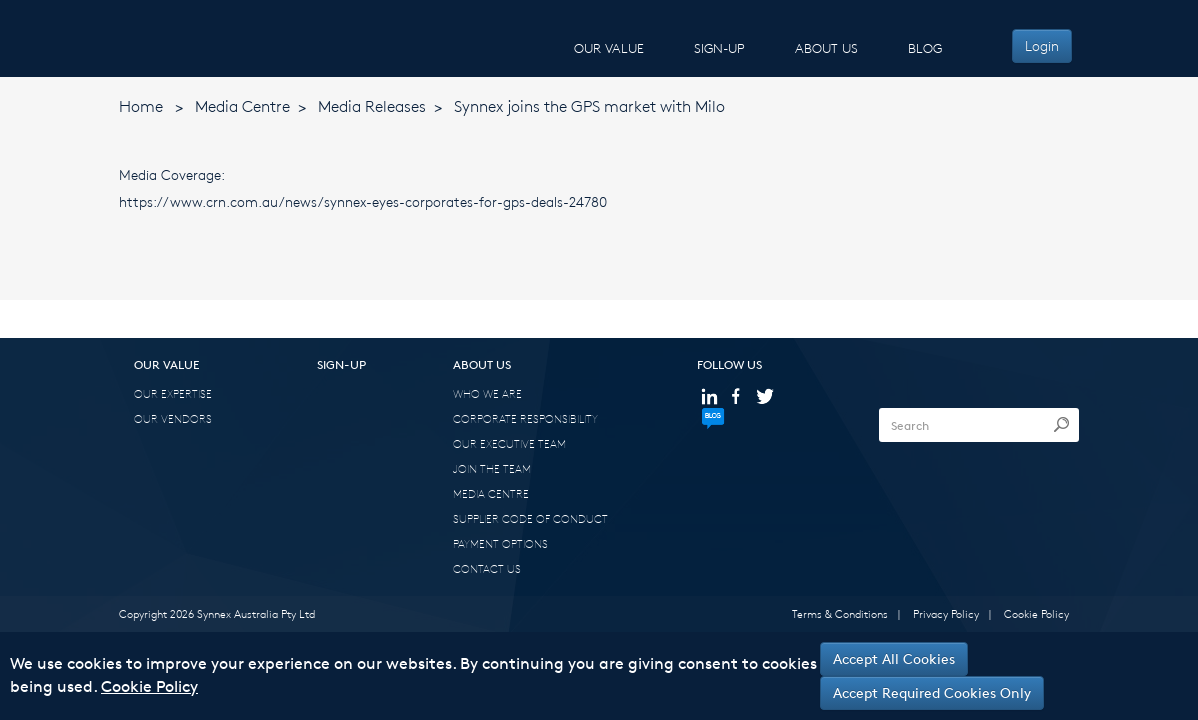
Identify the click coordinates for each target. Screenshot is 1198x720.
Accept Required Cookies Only (932, 692)
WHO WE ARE (487, 393)
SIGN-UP (719, 48)
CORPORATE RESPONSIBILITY (525, 418)
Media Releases (372, 106)
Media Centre (242, 106)
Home (141, 106)
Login (1042, 45)
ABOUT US (826, 48)
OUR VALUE (609, 48)
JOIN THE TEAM (492, 468)
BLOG (925, 48)
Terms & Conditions (840, 613)
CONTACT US (487, 568)
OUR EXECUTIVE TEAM (509, 443)
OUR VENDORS (173, 418)
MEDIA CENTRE (491, 493)
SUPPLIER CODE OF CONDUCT (530, 518)
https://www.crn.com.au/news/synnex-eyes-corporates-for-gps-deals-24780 (363, 201)
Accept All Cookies (894, 658)
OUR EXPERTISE (173, 393)
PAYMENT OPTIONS (500, 543)
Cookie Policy (1036, 613)
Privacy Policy (946, 613)
